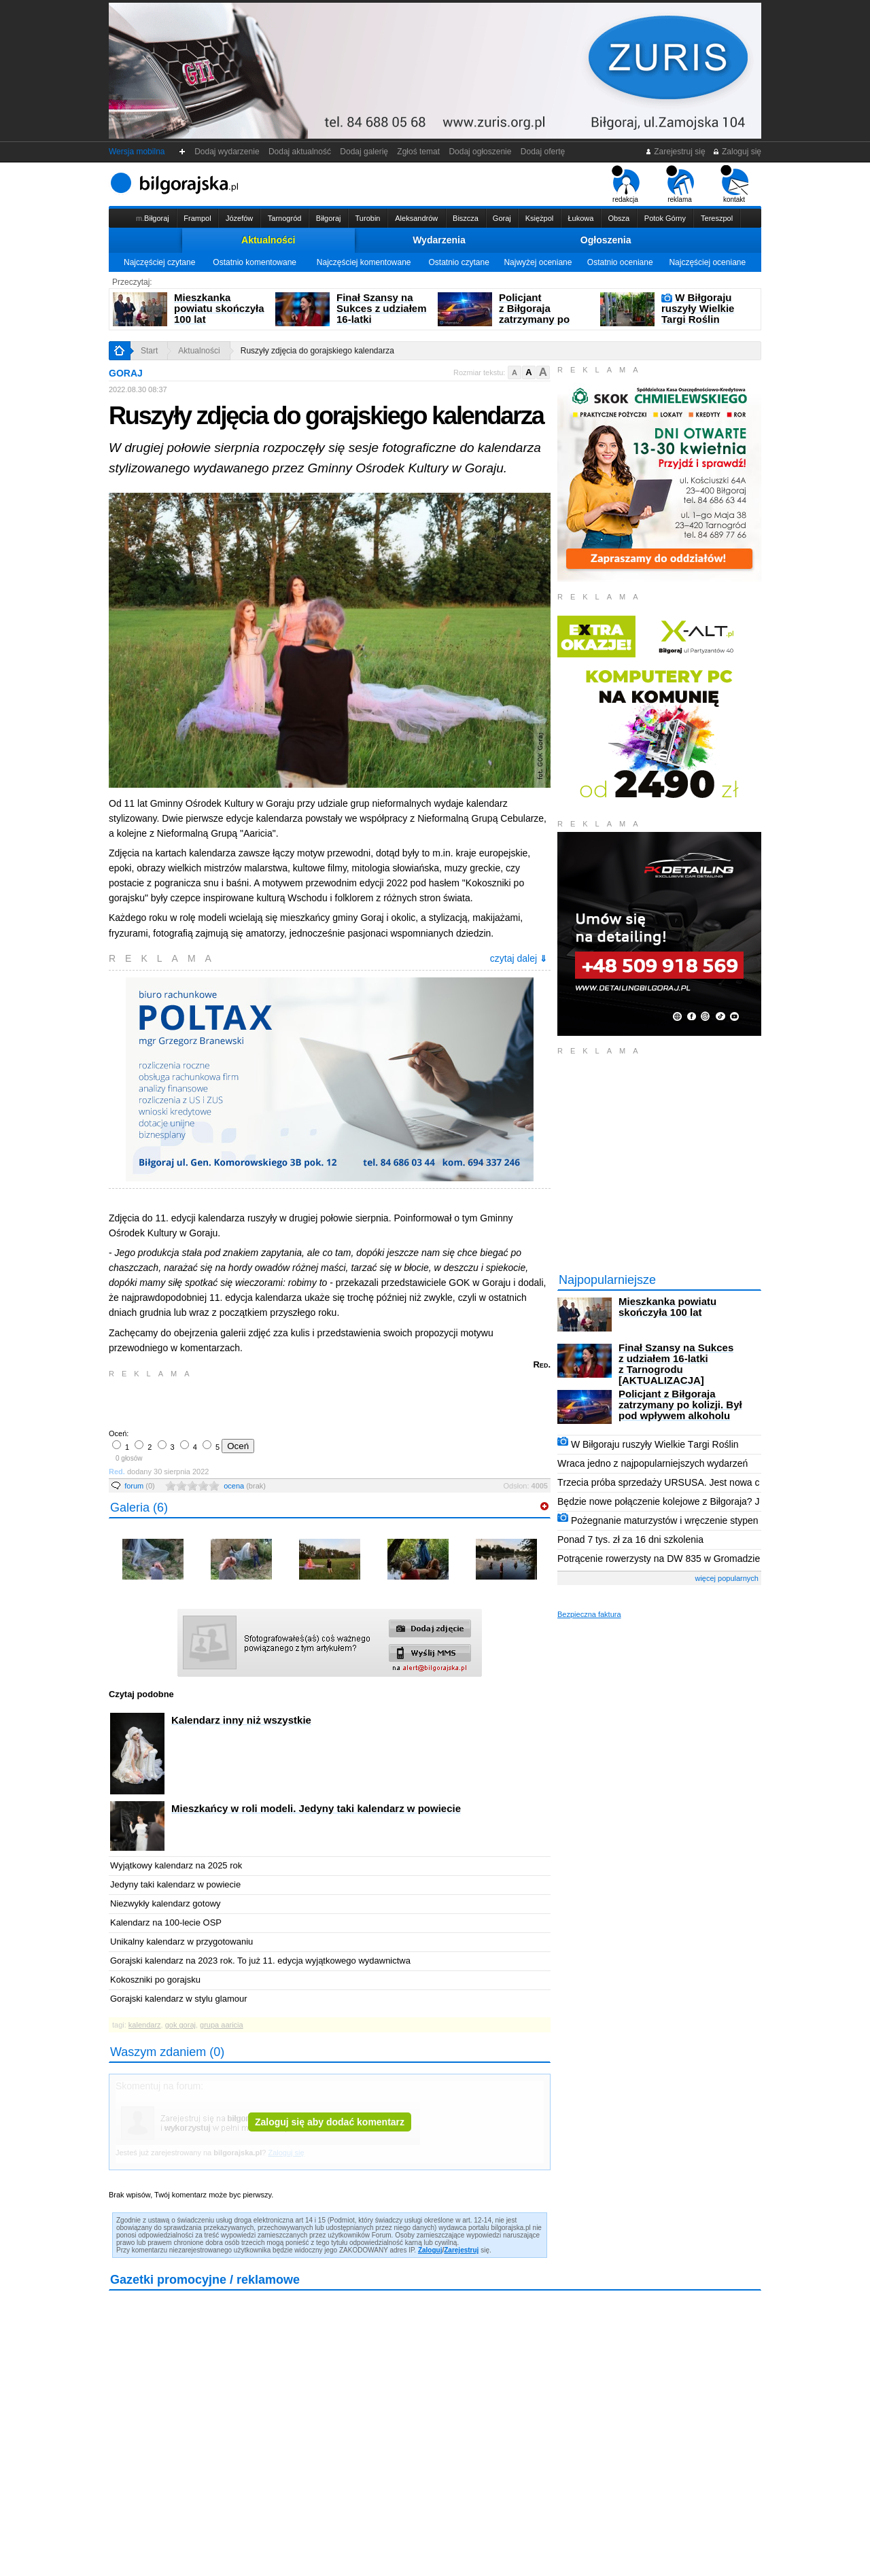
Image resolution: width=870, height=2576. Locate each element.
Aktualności (268, 239)
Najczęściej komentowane (364, 262)
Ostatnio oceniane (620, 262)
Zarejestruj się (675, 151)
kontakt (734, 184)
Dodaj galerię (364, 151)
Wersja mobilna (136, 151)
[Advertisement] (268, 1402)
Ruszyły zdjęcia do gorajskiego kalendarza (317, 350)
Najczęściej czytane (159, 262)
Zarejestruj (461, 2250)
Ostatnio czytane (458, 262)
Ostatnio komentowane (254, 262)
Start (149, 350)
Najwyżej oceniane (538, 262)
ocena (245, 1486)
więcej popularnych (727, 1578)
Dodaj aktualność (299, 151)
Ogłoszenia (605, 239)
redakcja (626, 184)
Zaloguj (430, 2250)
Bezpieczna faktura (589, 1614)
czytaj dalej (518, 958)
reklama (680, 184)
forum (139, 1486)
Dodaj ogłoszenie (480, 151)
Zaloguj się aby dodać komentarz (329, 2122)
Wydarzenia (439, 239)
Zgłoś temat (419, 151)
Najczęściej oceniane (707, 262)
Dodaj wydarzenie (227, 151)
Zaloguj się (736, 151)
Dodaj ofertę (543, 151)
